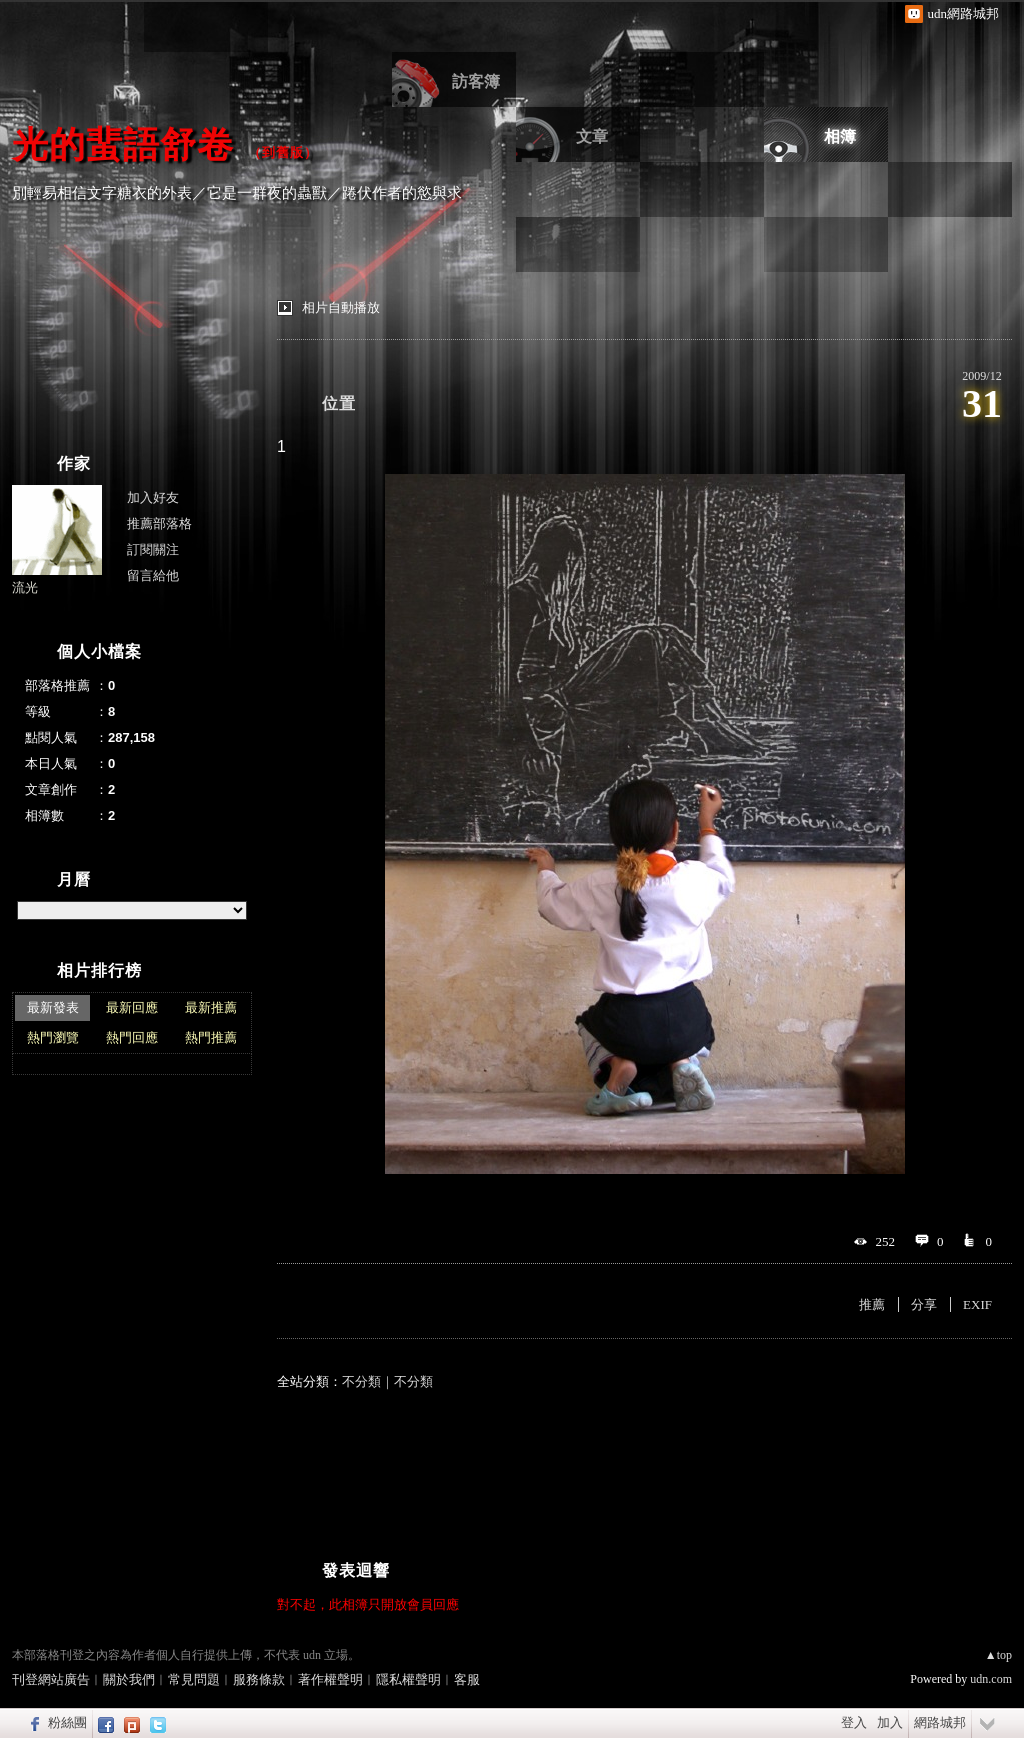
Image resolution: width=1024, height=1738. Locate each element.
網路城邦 (940, 1722)
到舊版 (283, 152)
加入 (890, 1722)
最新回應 (132, 1007)
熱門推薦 (211, 1037)
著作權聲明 (330, 1679)
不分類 (361, 1381)
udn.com (991, 1679)
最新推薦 (211, 1007)
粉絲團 (67, 1722)
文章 (592, 136)
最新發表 (53, 1007)
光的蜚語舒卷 (123, 144)
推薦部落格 (159, 523)
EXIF (977, 1304)
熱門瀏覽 (53, 1037)
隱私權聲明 (408, 1679)
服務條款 (259, 1679)
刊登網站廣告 (51, 1679)
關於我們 (129, 1679)
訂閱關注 (153, 549)
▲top (998, 1655)
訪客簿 (476, 81)
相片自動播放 (341, 307)
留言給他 (153, 575)
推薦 (872, 1304)
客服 (467, 1679)
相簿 (840, 136)
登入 (854, 1722)
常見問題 (194, 1679)
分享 (924, 1304)
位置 (339, 403)
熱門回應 (132, 1037)
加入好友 (153, 497)
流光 (25, 587)
